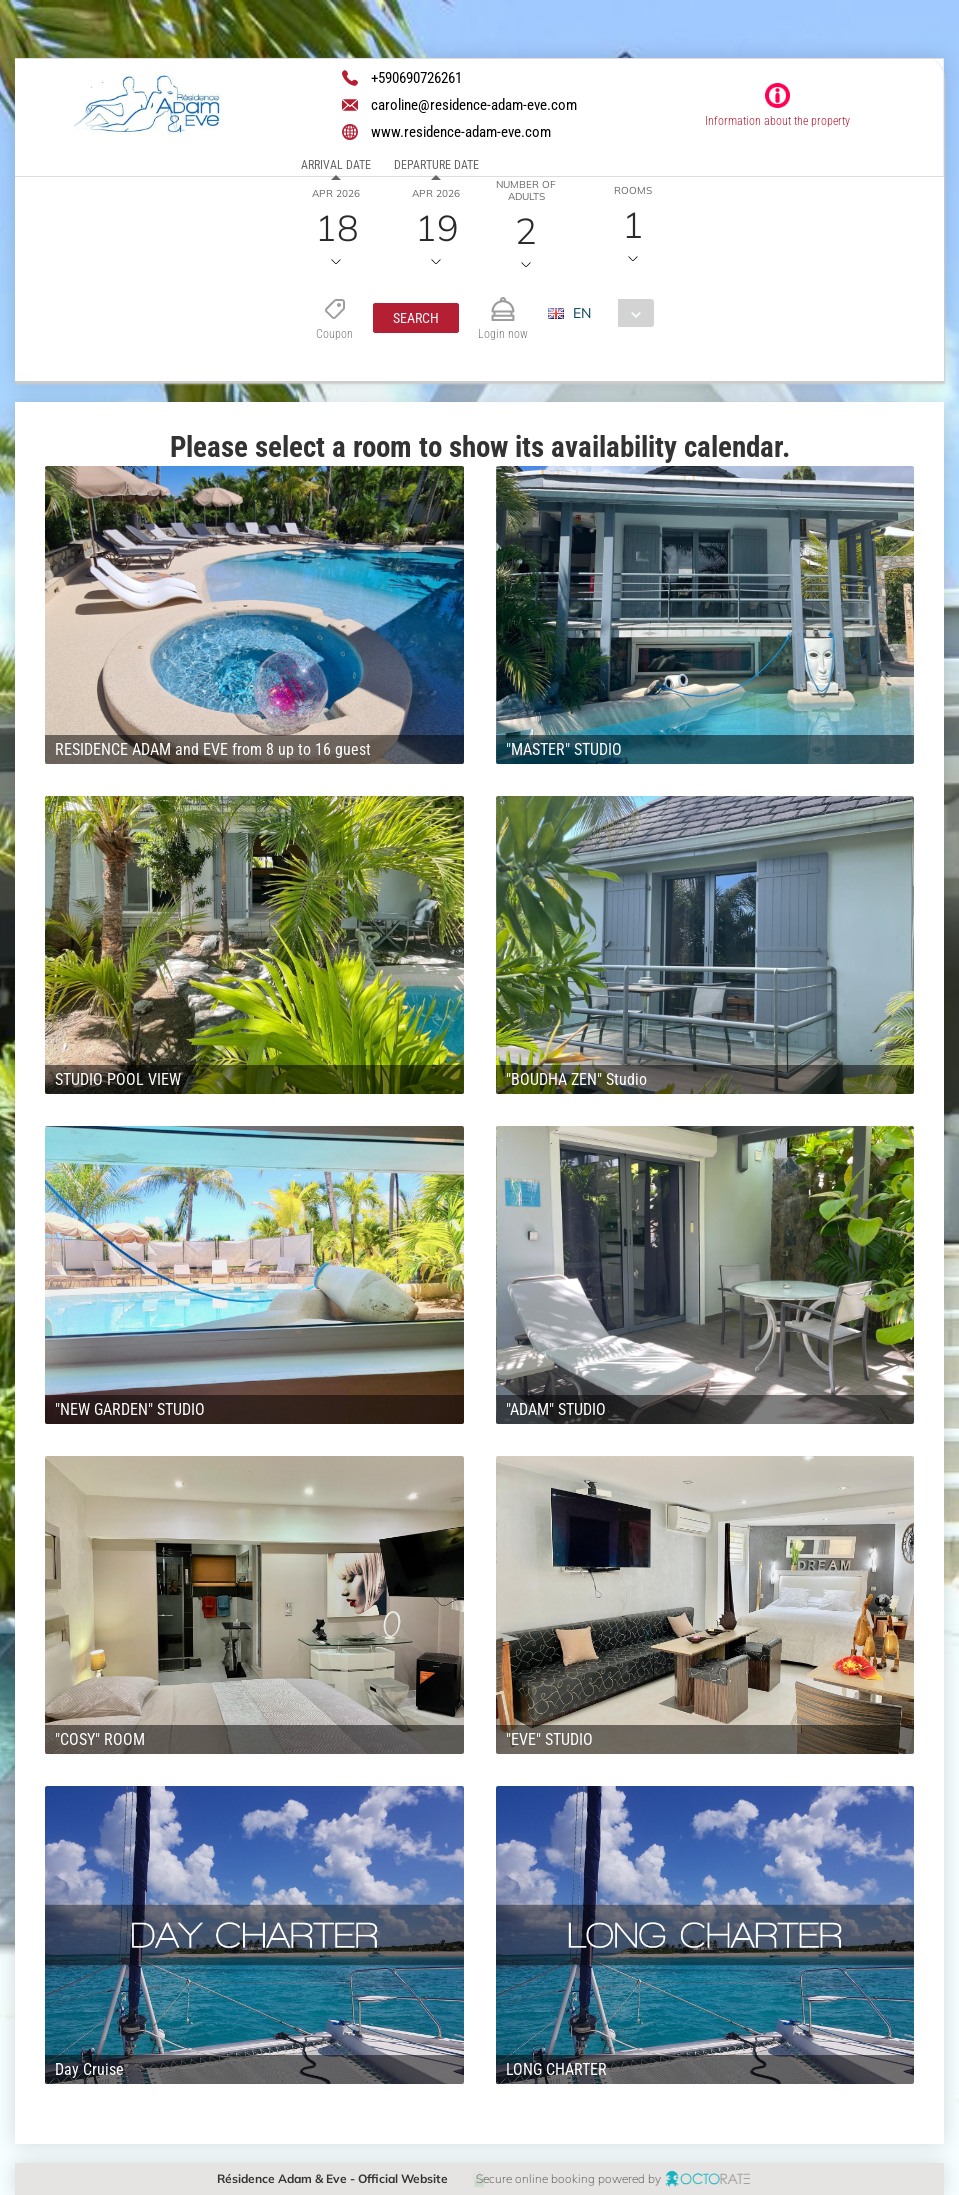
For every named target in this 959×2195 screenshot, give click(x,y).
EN (582, 313)
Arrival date (336, 165)
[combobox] (608, 313)
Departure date (436, 165)
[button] (416, 318)
